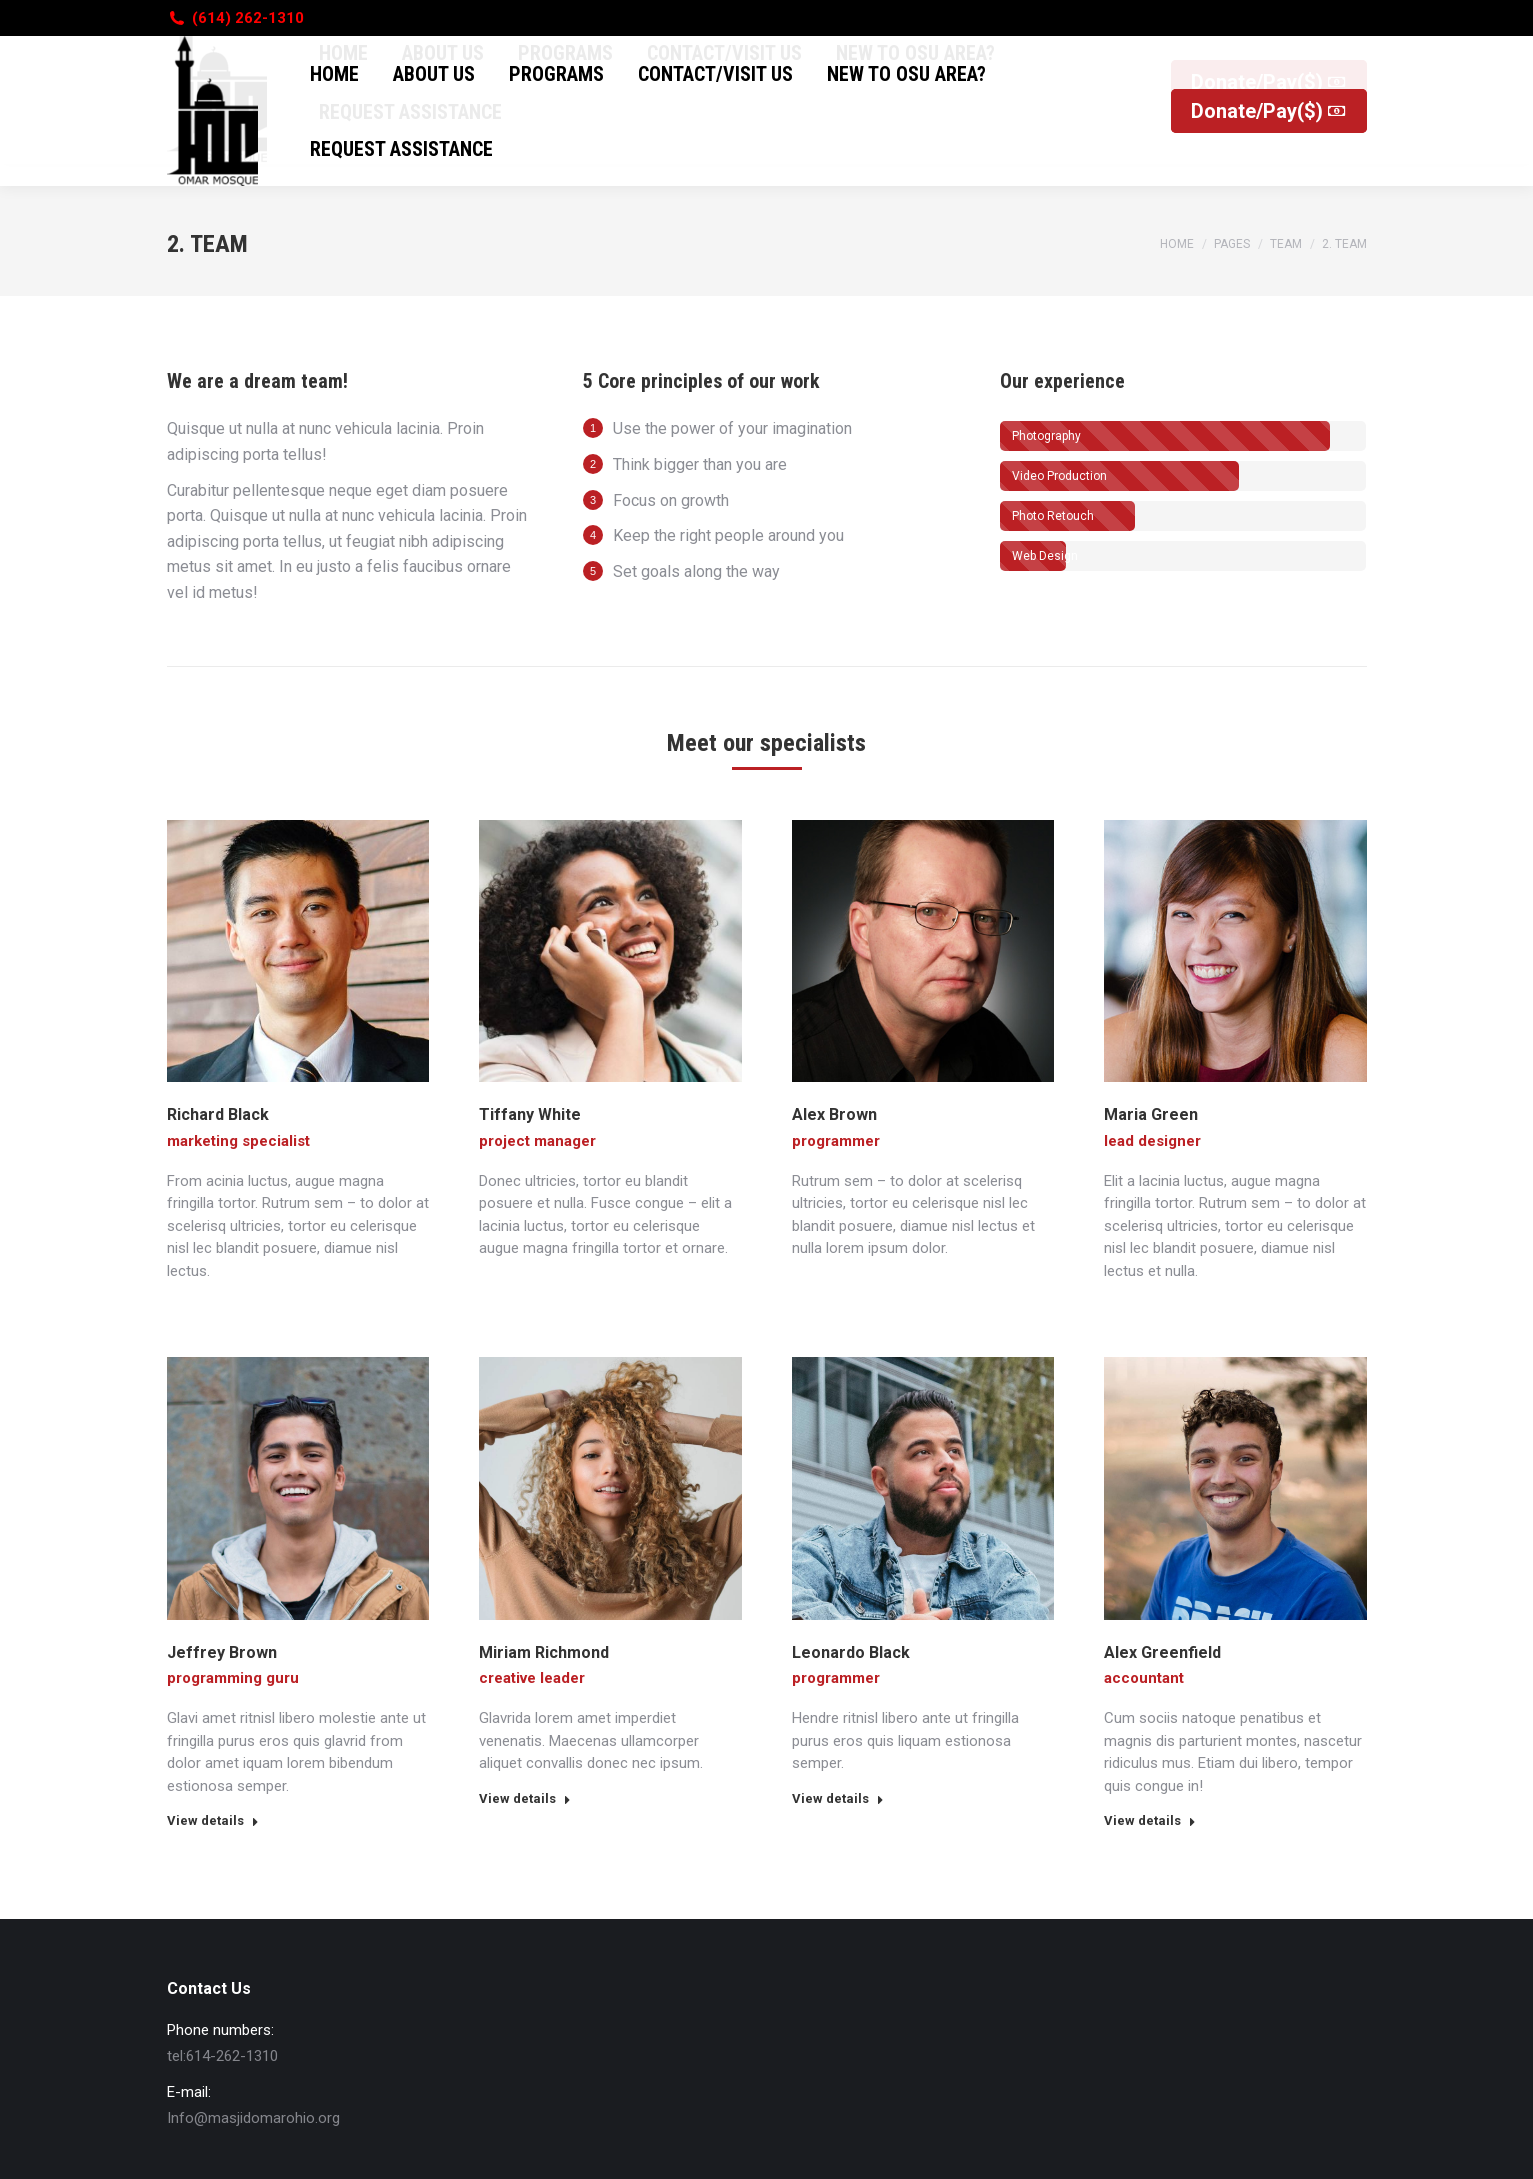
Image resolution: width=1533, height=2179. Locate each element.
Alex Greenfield (1162, 1652)
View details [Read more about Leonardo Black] (838, 1798)
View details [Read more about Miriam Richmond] (525, 1798)
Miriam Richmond (544, 1652)
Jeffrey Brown (222, 1652)
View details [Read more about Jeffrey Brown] (213, 1820)
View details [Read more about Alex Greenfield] (1150, 1820)
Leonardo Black (851, 1652)
